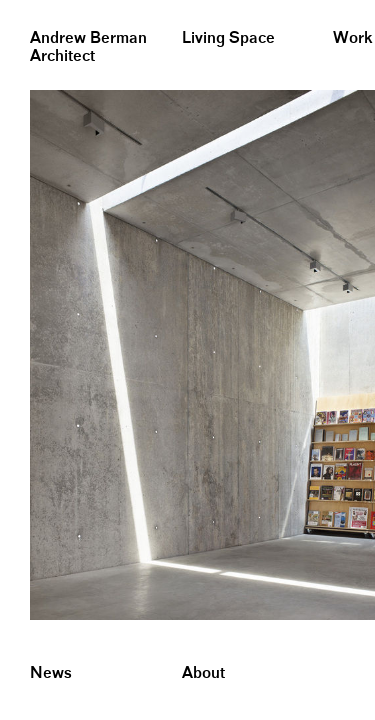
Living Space (228, 38)
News (51, 673)
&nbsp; (19, 7)
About (203, 673)
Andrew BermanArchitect (88, 47)
